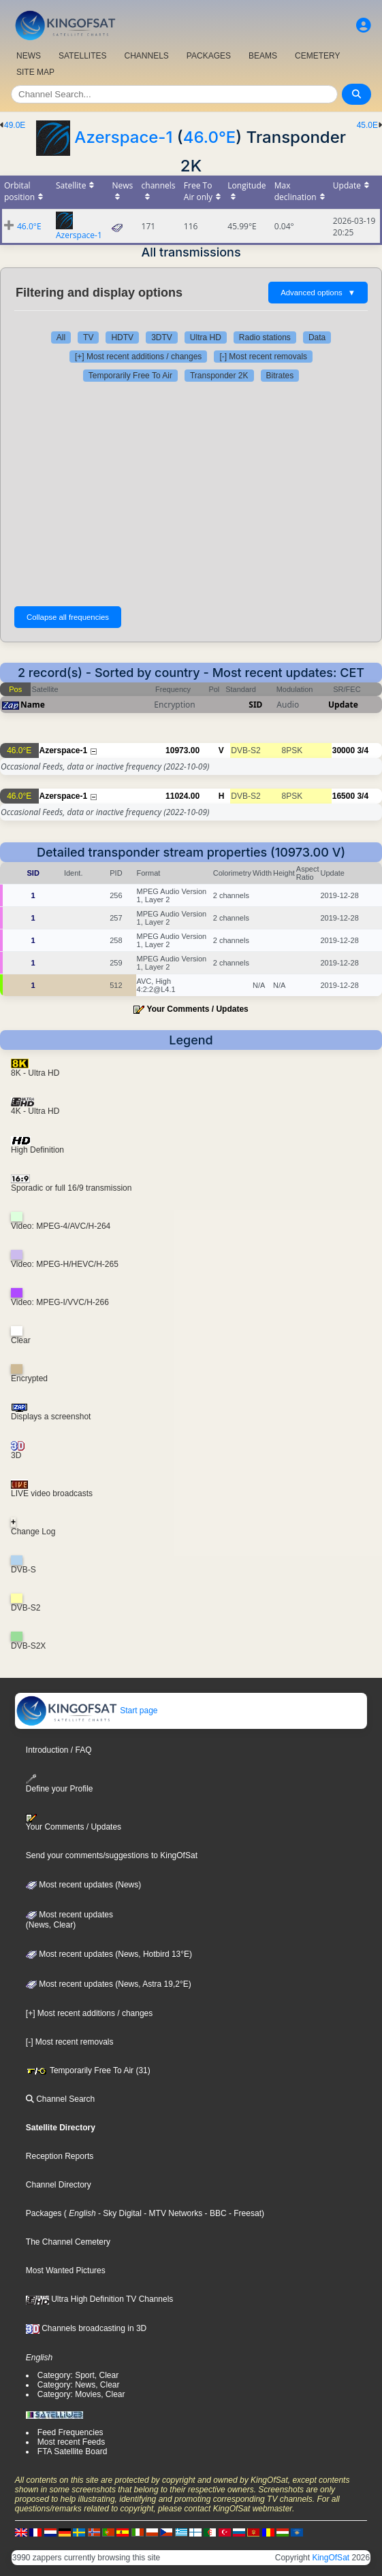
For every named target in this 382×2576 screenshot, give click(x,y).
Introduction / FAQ (59, 1750)
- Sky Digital (119, 2213)
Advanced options (318, 292)
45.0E (367, 125)
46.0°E (209, 137)
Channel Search (60, 2099)
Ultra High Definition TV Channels (100, 2299)
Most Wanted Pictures (66, 2270)
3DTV (161, 337)
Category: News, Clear (78, 2385)
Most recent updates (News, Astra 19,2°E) (108, 1984)
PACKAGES (209, 56)
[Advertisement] (191, 490)
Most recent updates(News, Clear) (69, 1920)
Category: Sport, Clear (77, 2375)
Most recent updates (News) (83, 1884)
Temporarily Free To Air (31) (88, 2070)
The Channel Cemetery (68, 2242)
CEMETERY (317, 56)
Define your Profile (59, 1784)
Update (343, 704)
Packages (44, 2213)
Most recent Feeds (71, 2442)
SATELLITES (82, 56)
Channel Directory (58, 2185)
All (61, 337)
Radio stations (265, 337)
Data (316, 337)
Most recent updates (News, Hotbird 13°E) (109, 1954)
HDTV (122, 337)
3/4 (362, 750)
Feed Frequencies (70, 2432)
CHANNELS (146, 56)
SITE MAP (35, 72)
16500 (343, 796)
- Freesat (244, 2213)
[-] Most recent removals (263, 356)
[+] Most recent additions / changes (138, 356)
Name (32, 704)
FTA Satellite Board (72, 2451)
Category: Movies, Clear (81, 2394)
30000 (343, 750)
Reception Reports (59, 2156)
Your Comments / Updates (198, 1009)
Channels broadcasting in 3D (86, 2328)
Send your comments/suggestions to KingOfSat (111, 1855)
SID (255, 704)
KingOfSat (330, 2557)
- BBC (214, 2213)
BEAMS (263, 56)
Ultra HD (205, 337)
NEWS (28, 56)
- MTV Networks (172, 2213)
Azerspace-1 (123, 137)
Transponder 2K (219, 375)
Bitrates (280, 375)
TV (88, 337)
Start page (87, 1710)
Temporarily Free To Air (130, 375)
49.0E (14, 125)
